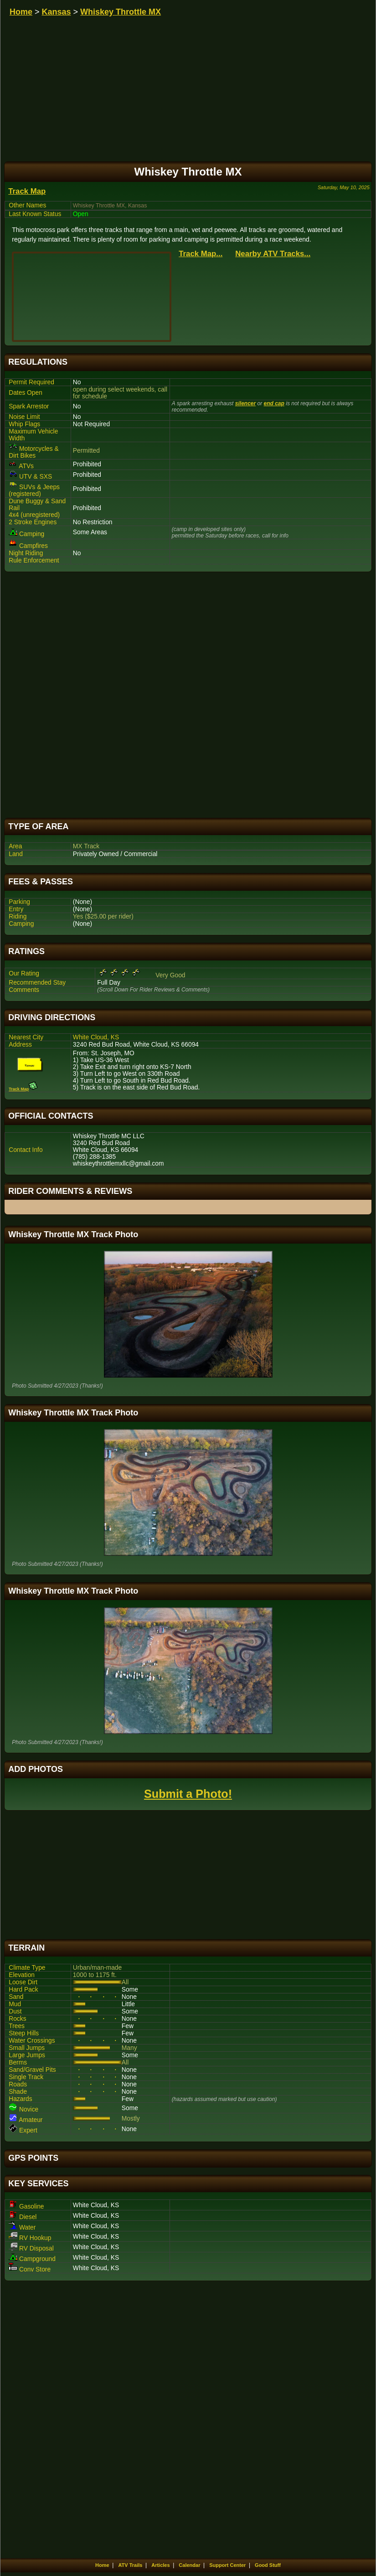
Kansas (56, 11)
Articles (160, 2565)
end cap (274, 403)
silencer (245, 403)
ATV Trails (130, 2565)
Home (21, 11)
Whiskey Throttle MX (120, 11)
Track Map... (200, 253)
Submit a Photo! (188, 1793)
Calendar (189, 2565)
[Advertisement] (188, 694)
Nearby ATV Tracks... (272, 253)
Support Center (227, 2565)
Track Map (27, 191)
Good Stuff (268, 2565)
